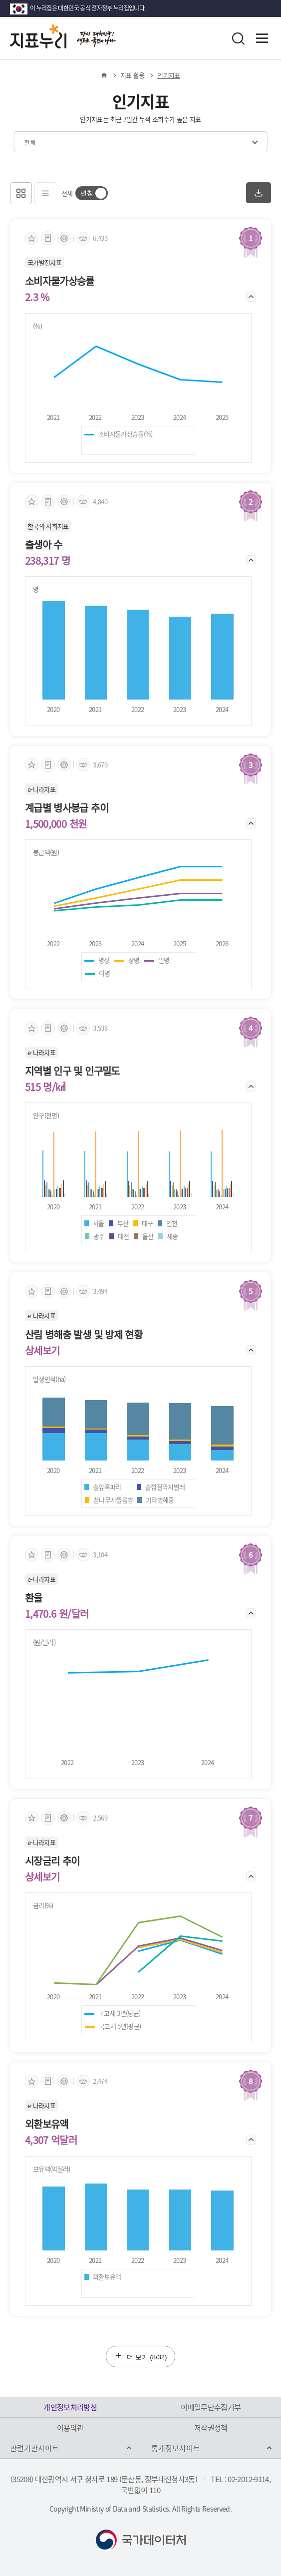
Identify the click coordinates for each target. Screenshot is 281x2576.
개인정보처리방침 (70, 2407)
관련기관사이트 (34, 2448)
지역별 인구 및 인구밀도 (72, 1071)
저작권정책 (211, 2427)
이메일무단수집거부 (211, 2407)
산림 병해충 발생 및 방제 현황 (83, 1334)
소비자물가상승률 (59, 281)
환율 (33, 1597)
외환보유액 (46, 2124)
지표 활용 (132, 75)
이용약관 (70, 2427)
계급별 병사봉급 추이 (66, 807)
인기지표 (168, 75)
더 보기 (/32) (140, 2356)
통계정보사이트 (175, 2448)
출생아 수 (43, 544)
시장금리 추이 (52, 1860)
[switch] (91, 193)
